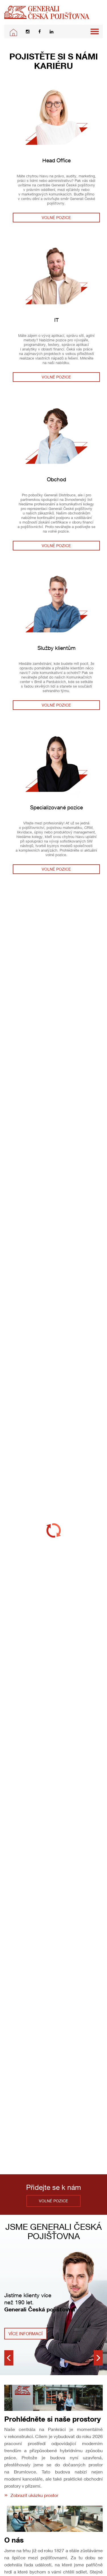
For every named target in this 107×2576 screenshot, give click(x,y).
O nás (14, 2539)
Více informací (26, 2333)
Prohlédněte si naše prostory (52, 2419)
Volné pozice (56, 217)
